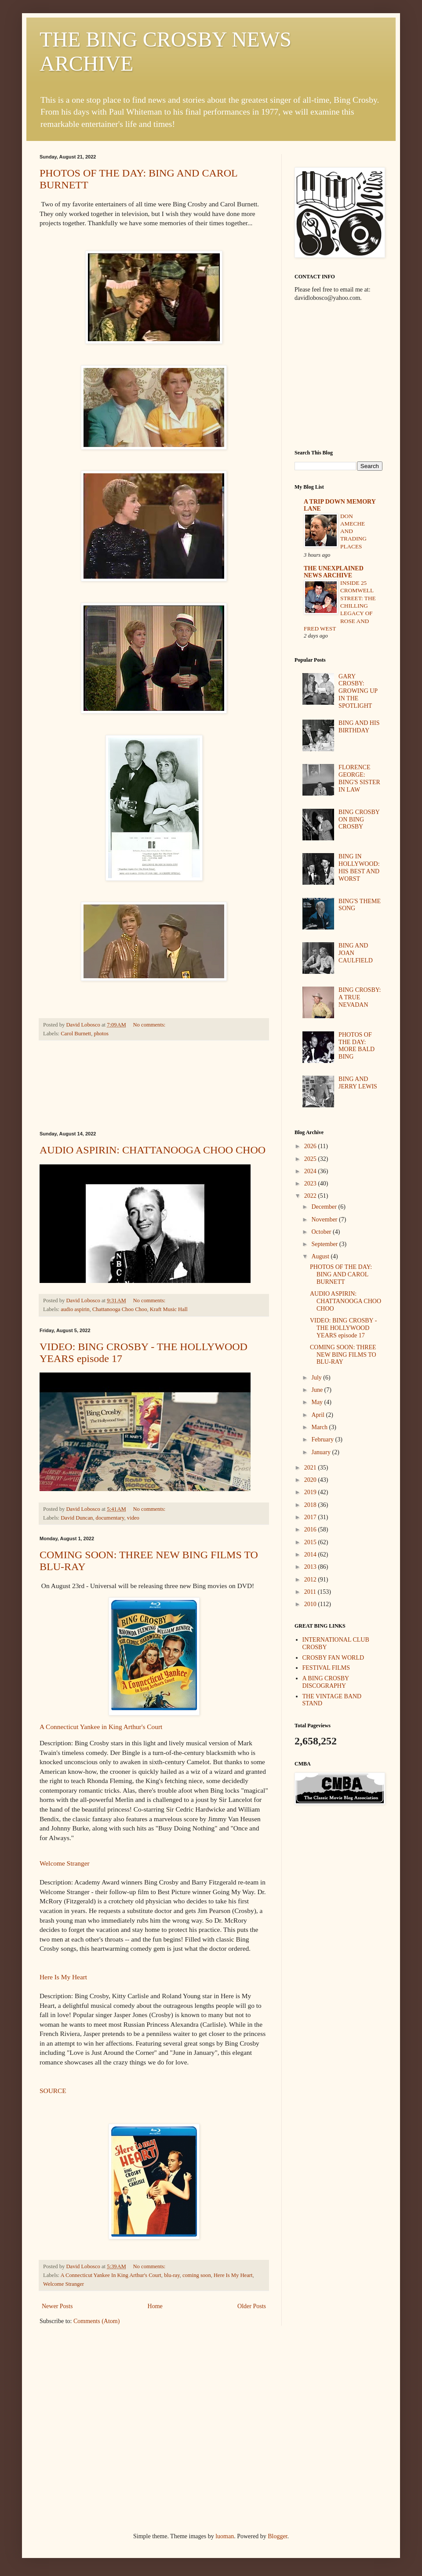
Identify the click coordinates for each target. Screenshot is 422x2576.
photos (101, 1033)
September (325, 1244)
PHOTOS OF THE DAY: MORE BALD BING (356, 1045)
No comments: (150, 1025)
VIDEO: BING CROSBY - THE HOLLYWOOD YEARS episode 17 (343, 1328)
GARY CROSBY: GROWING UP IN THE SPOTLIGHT (358, 691)
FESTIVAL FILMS (326, 1667)
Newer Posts (57, 2306)
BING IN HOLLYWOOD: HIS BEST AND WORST (358, 867)
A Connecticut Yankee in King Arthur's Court (101, 1726)
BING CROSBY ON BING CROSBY (358, 819)
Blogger (277, 2536)
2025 (311, 1159)
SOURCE (53, 2090)
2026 (311, 1146)
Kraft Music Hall (169, 1309)
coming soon (196, 2275)
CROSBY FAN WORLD (333, 1657)
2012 (311, 1579)
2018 (311, 1505)
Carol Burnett (76, 1033)
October (322, 1232)
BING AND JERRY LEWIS (357, 1083)
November (325, 1219)
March (320, 1427)
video (133, 1518)
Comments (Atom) (96, 2321)
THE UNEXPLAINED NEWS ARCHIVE (334, 572)
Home (155, 2306)
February (323, 1439)
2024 (311, 1171)
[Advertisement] (154, 1086)
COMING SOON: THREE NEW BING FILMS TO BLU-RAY (343, 1354)
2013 (311, 1567)
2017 (311, 1517)
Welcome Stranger (65, 1863)
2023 (311, 1183)
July (317, 1377)
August (321, 1256)
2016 (311, 1529)
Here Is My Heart (63, 1977)
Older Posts (251, 2306)
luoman (224, 2536)
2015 (311, 1542)
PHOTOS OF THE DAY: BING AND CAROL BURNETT (341, 1274)
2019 (311, 1492)
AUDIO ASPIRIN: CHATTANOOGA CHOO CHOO (153, 1150)
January (321, 1452)
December (324, 1206)
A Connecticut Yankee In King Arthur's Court (111, 2275)
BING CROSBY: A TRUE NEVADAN (359, 997)
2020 (311, 1480)
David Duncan (77, 1518)
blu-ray (172, 2275)
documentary (110, 1518)
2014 (311, 1554)
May (317, 1402)
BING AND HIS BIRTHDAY (358, 727)
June (317, 1390)
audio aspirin (75, 1309)
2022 (311, 1196)
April (318, 1415)
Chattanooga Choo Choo (119, 1309)
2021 (311, 1467)
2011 (311, 1592)
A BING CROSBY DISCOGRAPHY (325, 1682)
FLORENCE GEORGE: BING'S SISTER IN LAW (359, 778)
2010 (311, 1604)
